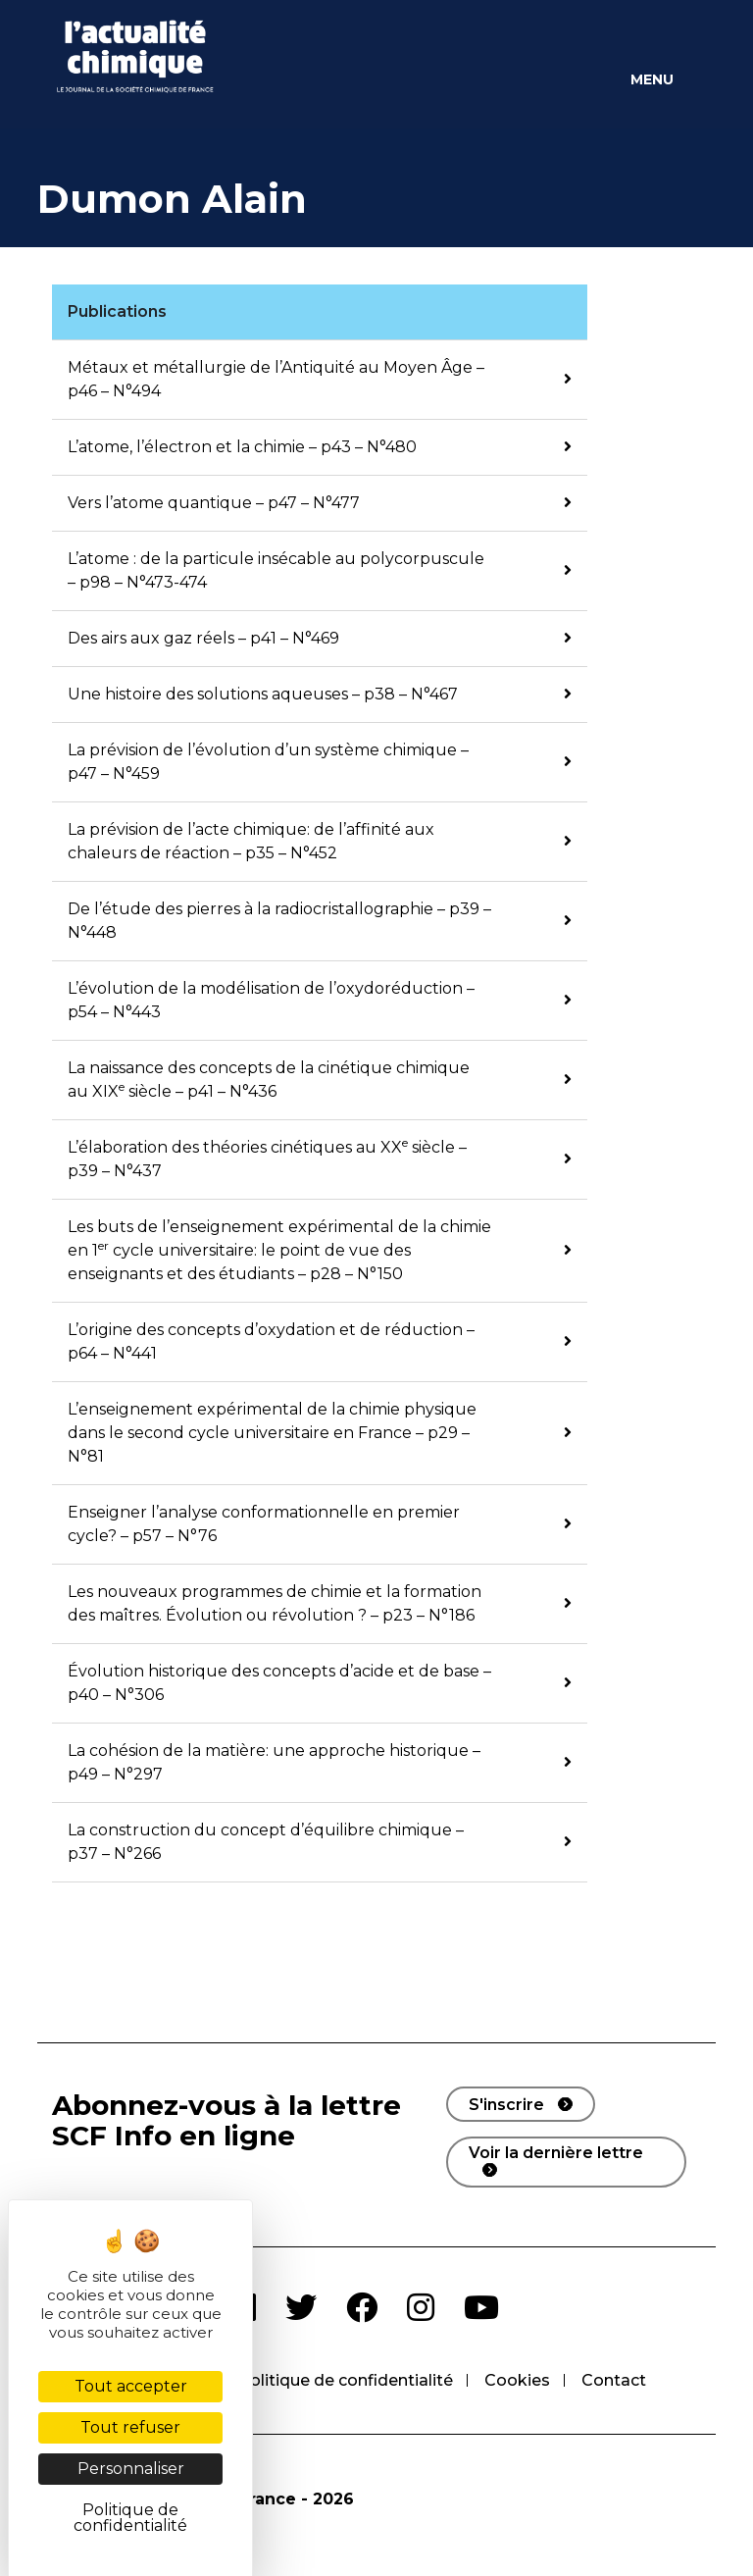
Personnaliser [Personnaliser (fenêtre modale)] (130, 2468)
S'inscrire (506, 2104)
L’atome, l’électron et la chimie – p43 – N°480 (242, 447)
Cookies (517, 2380)
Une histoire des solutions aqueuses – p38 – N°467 (263, 694)
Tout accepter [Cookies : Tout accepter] (131, 2386)
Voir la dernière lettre (556, 2152)
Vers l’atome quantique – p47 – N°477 (214, 502)
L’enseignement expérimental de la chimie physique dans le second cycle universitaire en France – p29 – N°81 (272, 1433)
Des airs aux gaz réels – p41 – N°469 (203, 638)
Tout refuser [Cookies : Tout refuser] (130, 2427)
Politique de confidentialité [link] (130, 2517)
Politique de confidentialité (345, 2380)
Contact (613, 2380)
